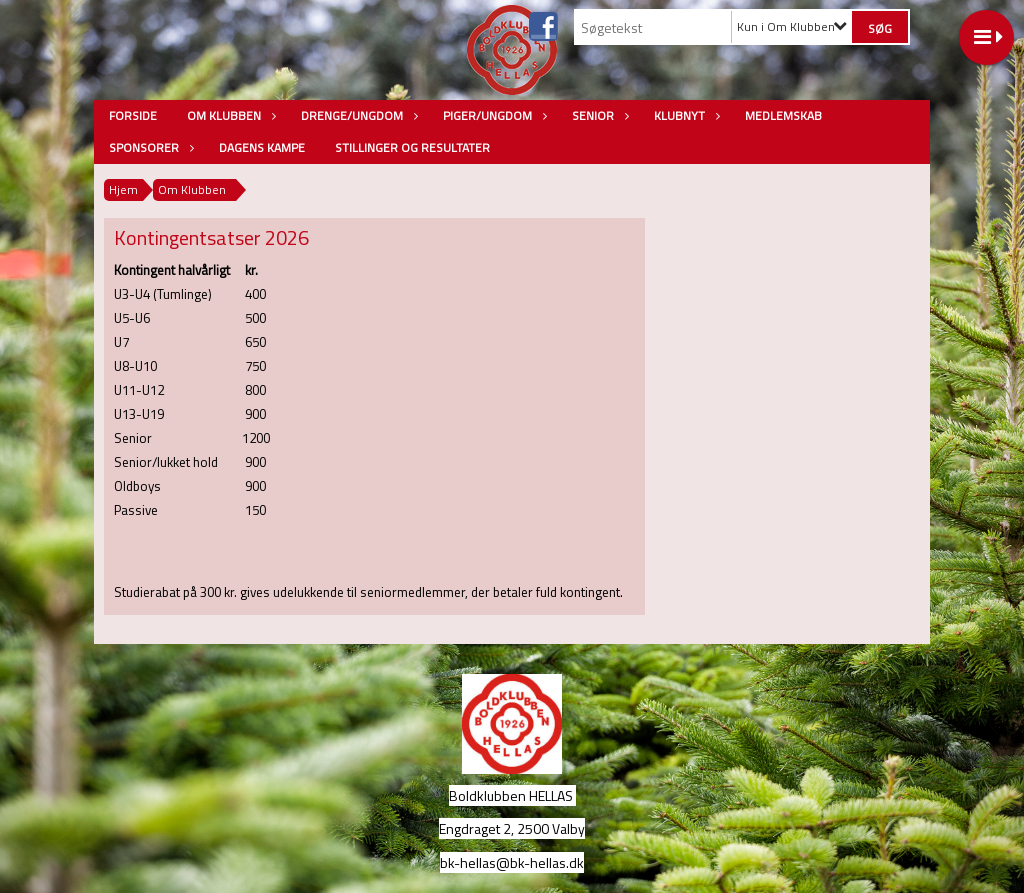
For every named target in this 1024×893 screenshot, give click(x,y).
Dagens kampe (262, 147)
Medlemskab (783, 115)
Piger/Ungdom (492, 115)
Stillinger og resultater (412, 147)
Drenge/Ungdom (357, 115)
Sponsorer (149, 147)
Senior (598, 115)
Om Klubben (229, 115)
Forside (133, 115)
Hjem (123, 189)
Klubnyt (684, 115)
